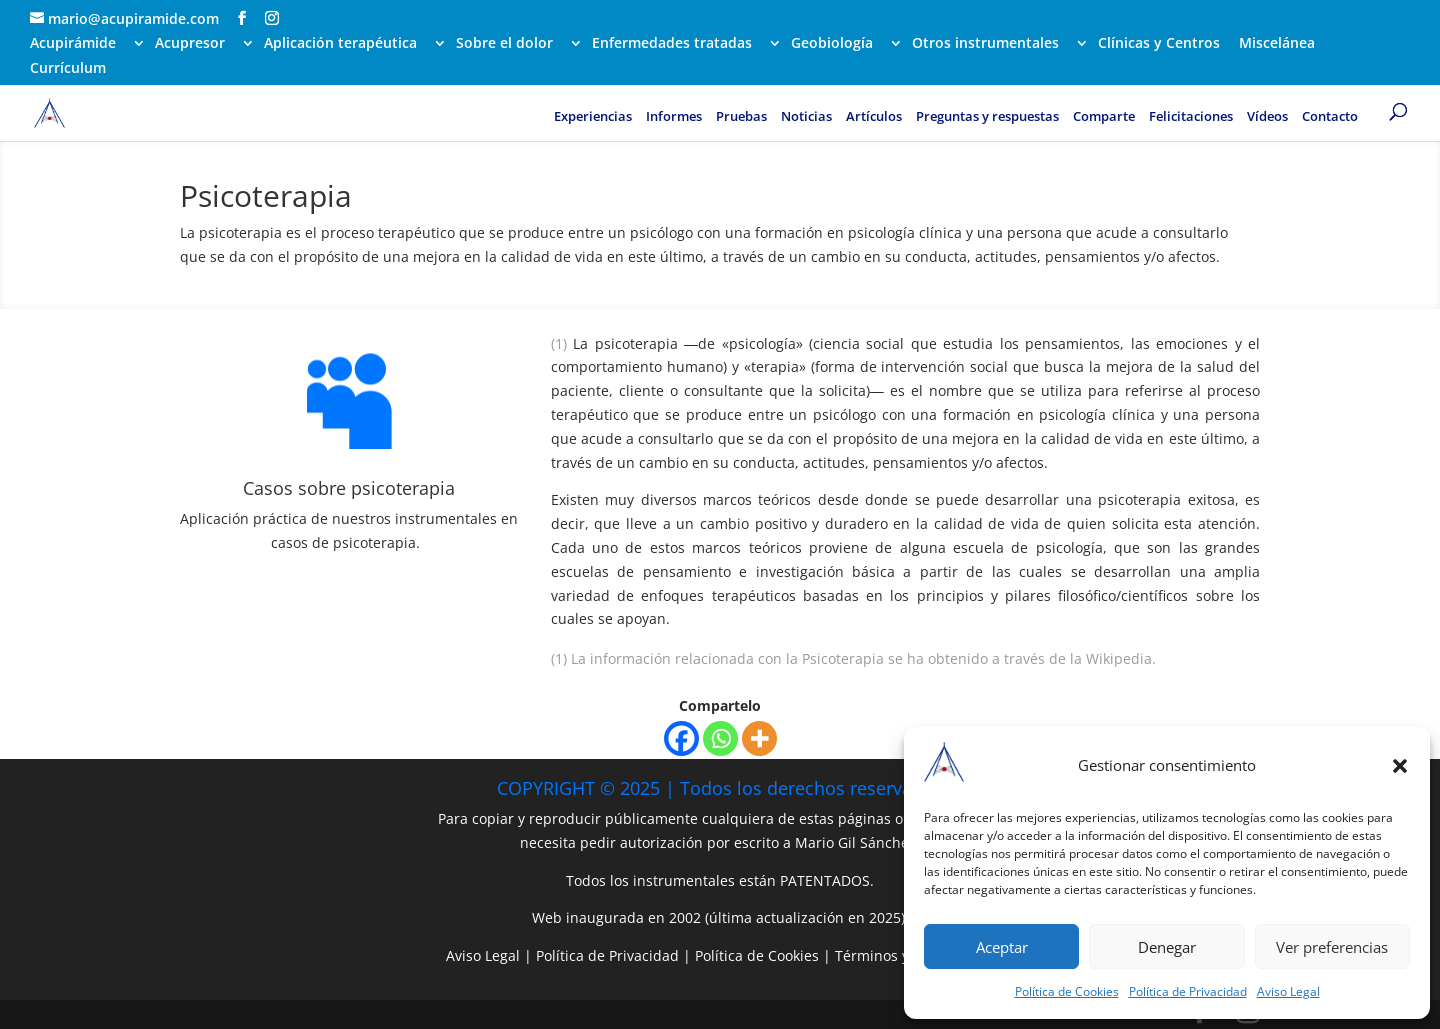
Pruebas (741, 117)
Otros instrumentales (985, 44)
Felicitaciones (1191, 117)
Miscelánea (1277, 44)
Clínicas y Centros (1159, 44)
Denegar (1167, 947)
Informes (674, 117)
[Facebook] (681, 738)
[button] (1400, 766)
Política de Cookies (1067, 991)
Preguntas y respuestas (987, 117)
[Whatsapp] (720, 738)
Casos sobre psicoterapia (349, 488)
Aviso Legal (1288, 991)
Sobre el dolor (504, 44)
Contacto (1330, 117)
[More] (759, 738)
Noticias (806, 117)
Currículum (68, 69)
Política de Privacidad (1188, 991)
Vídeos (1267, 117)
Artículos (874, 117)
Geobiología (832, 44)
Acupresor (190, 44)
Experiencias (593, 117)
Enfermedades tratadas (672, 44)
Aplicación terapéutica (340, 44)
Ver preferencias (1332, 947)
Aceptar (1002, 947)
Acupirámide (73, 44)
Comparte (1104, 117)
